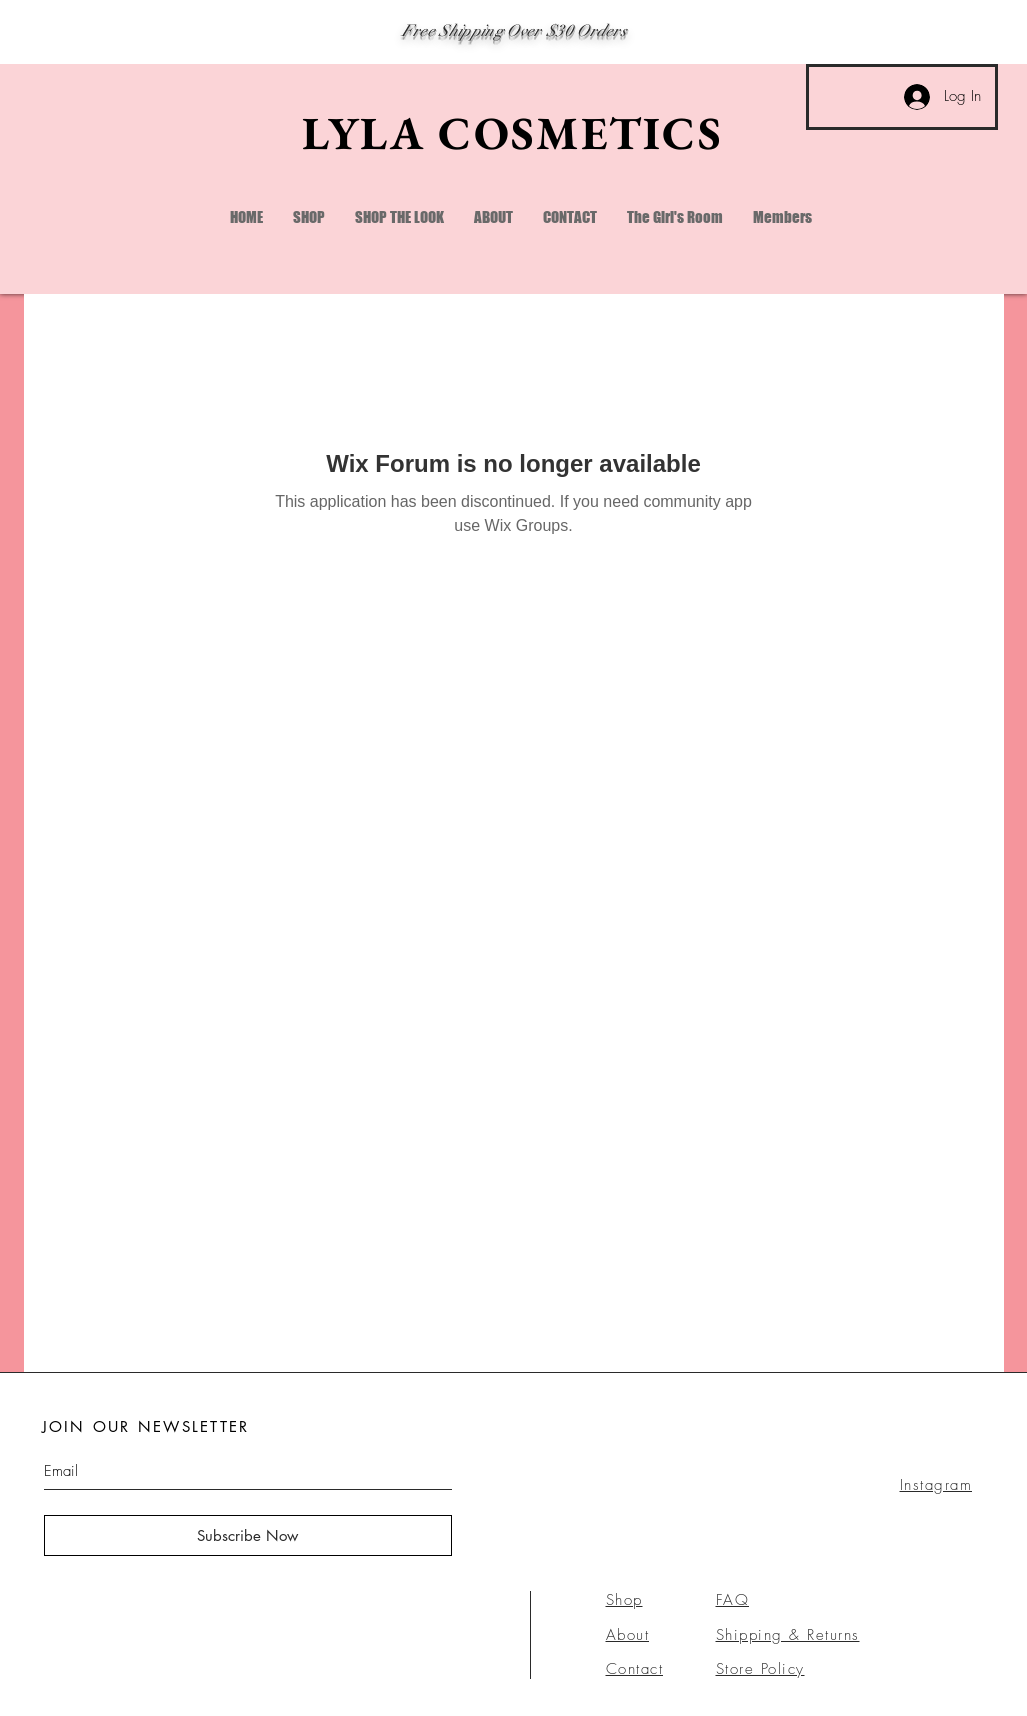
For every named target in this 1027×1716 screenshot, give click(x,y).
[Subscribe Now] (248, 1535)
